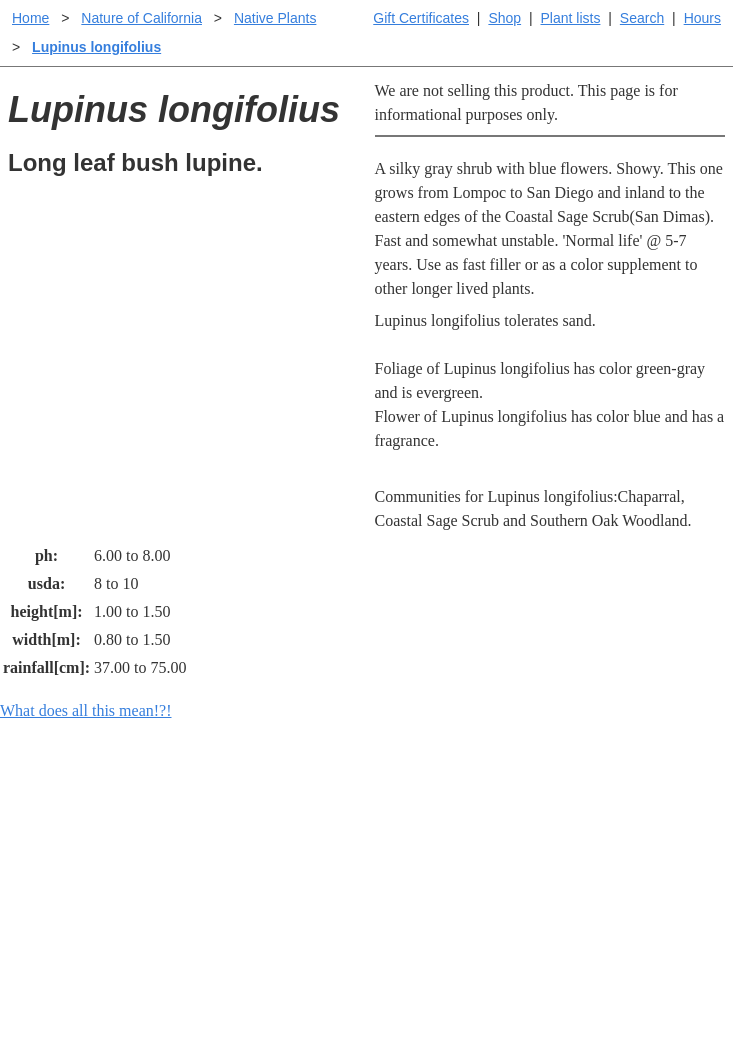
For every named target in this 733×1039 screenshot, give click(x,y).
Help (386, 807)
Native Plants (275, 18)
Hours (702, 18)
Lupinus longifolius (96, 47)
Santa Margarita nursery (627, 839)
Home (30, 18)
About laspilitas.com (616, 871)
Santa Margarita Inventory (634, 807)
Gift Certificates (421, 18)
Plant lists (571, 18)
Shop (504, 18)
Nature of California (141, 18)
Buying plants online (437, 839)
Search (642, 18)
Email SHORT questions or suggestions (246, 974)
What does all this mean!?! (86, 710)
